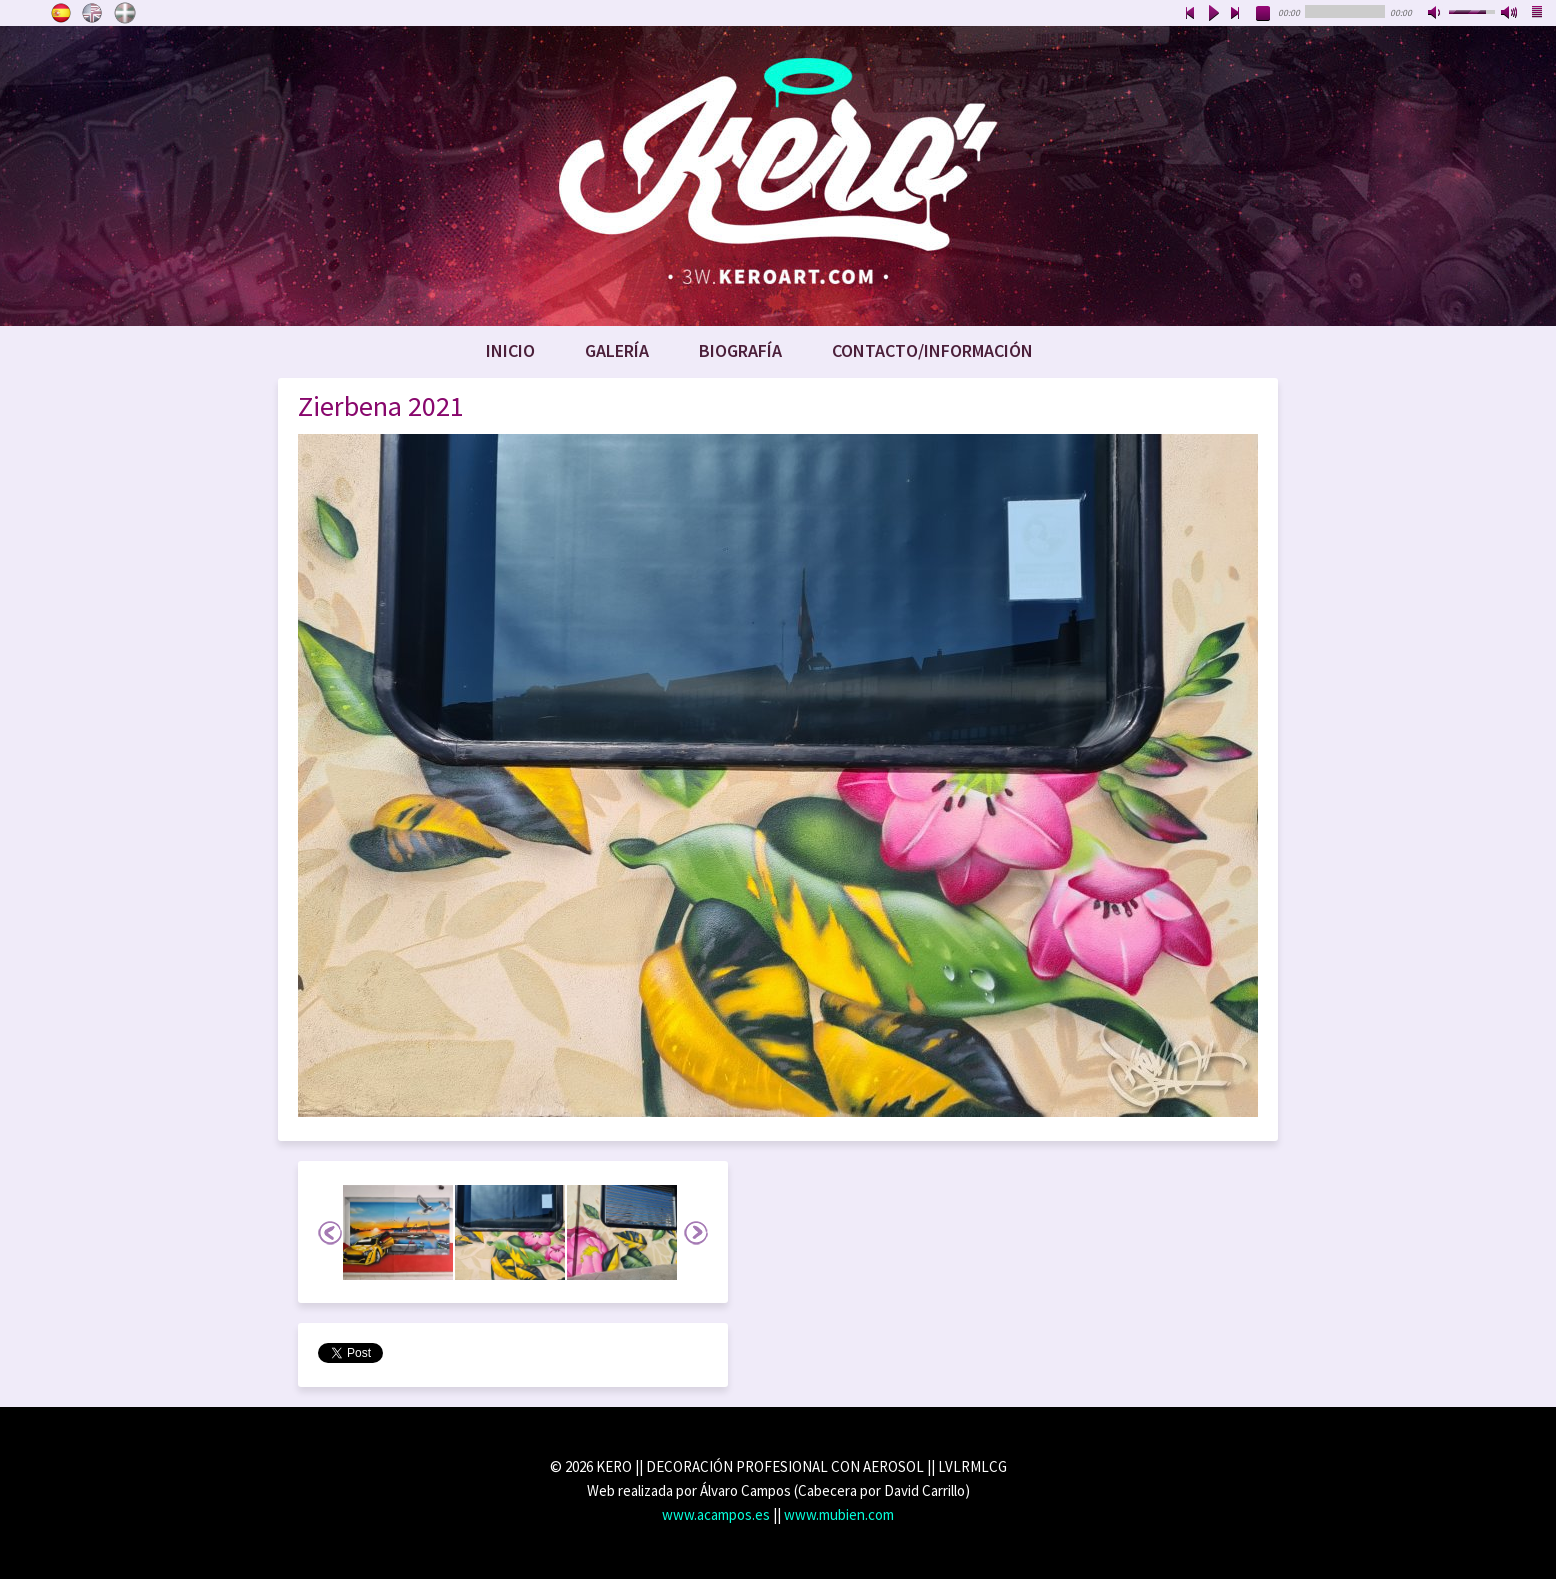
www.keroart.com (778, 176)
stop (1264, 14)
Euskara (125, 13)
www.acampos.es (716, 1514)
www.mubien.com (839, 1514)
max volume (1510, 14)
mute (1436, 14)
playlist (1538, 14)
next (1236, 14)
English (93, 13)
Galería (617, 350)
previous (1190, 14)
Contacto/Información (932, 350)
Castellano (61, 13)
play (1213, 14)
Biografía (740, 350)
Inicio (510, 350)
